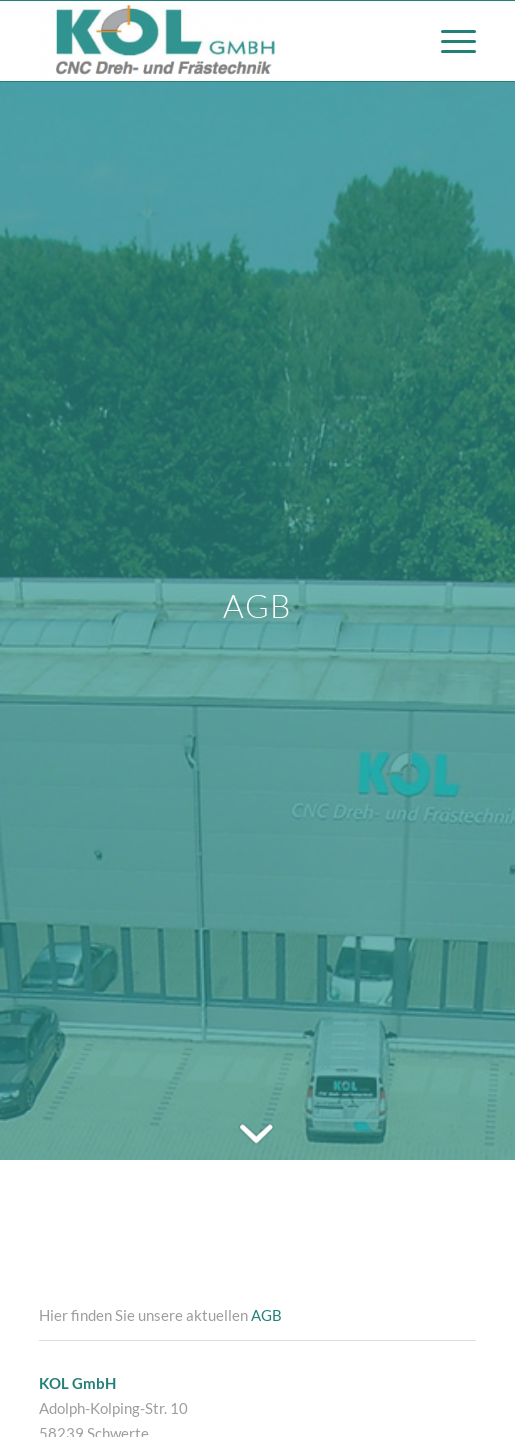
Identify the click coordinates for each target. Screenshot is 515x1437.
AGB (266, 1315)
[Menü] (448, 41)
